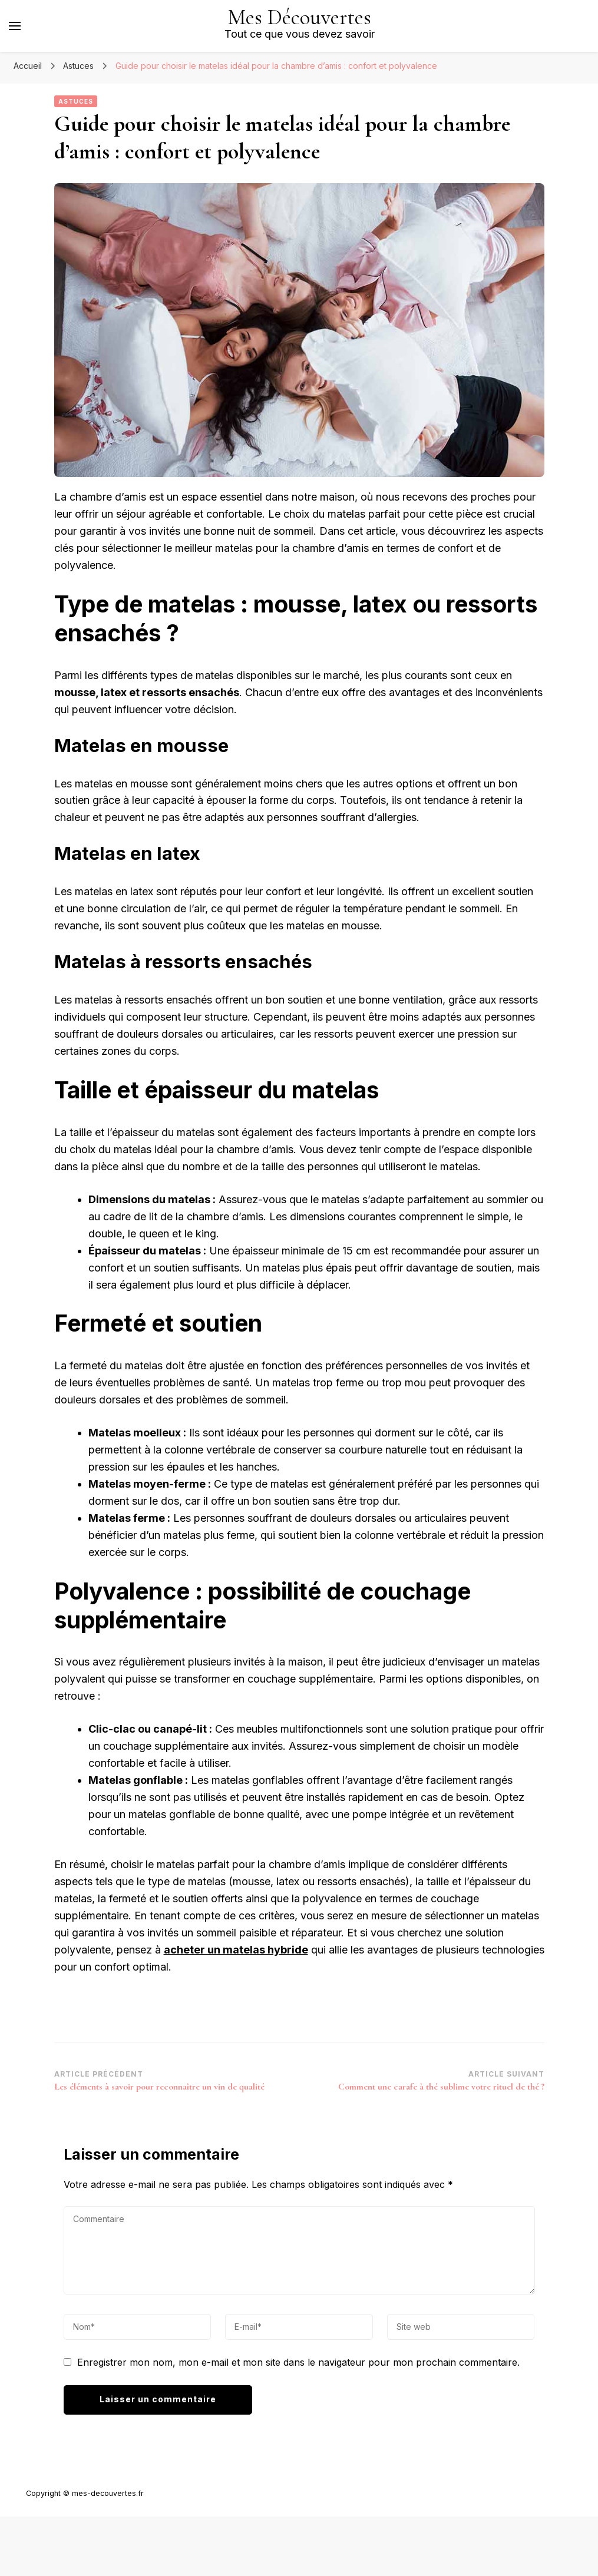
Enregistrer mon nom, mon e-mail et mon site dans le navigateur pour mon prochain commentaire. (298, 2362)
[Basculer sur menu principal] (15, 26)
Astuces (75, 101)
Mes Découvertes (299, 17)
